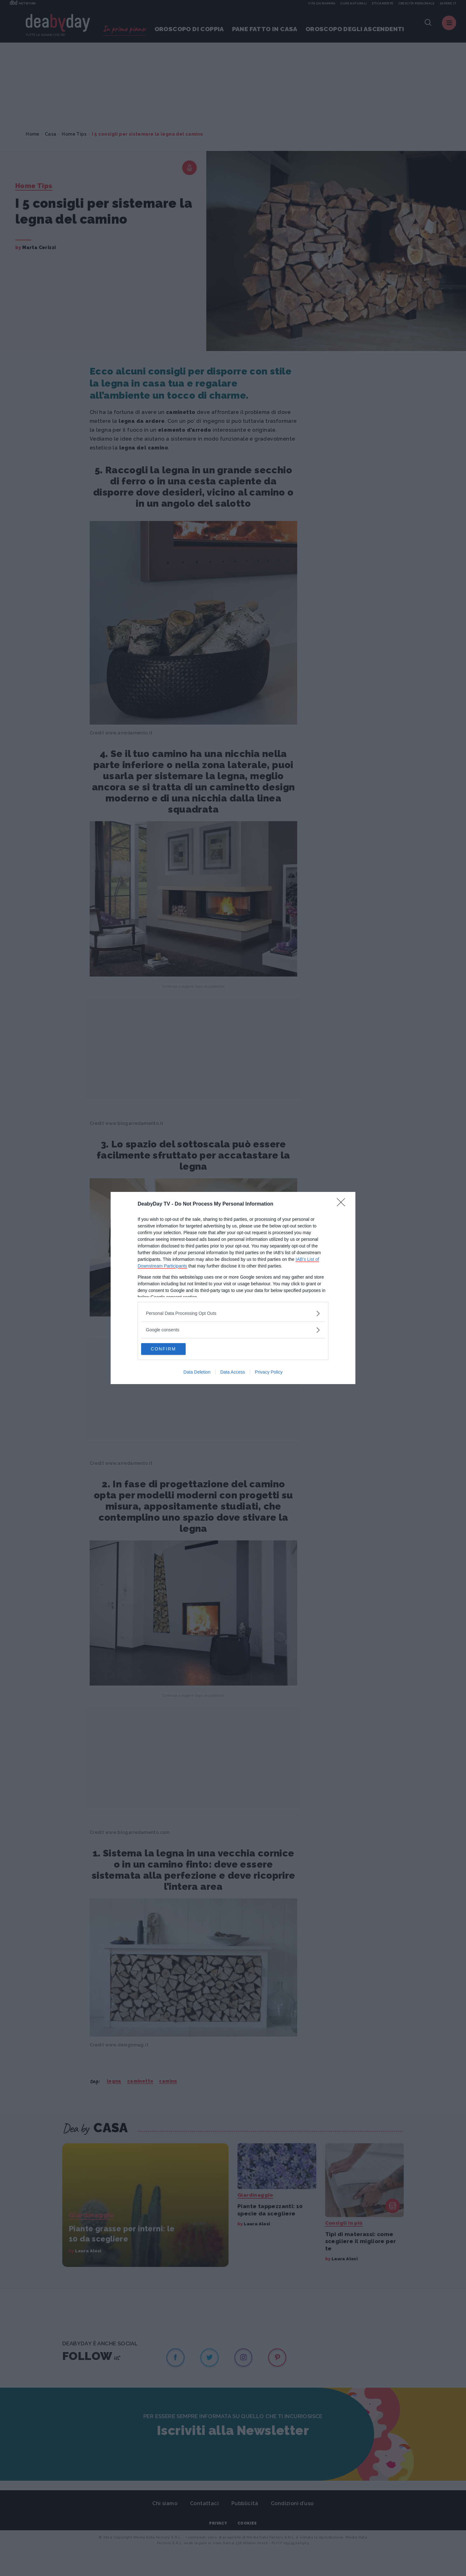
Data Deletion (196, 1372)
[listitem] (233, 1313)
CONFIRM (171, 1349)
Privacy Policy (269, 1372)
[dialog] (233, 1288)
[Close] (343, 1204)
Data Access (232, 1372)
